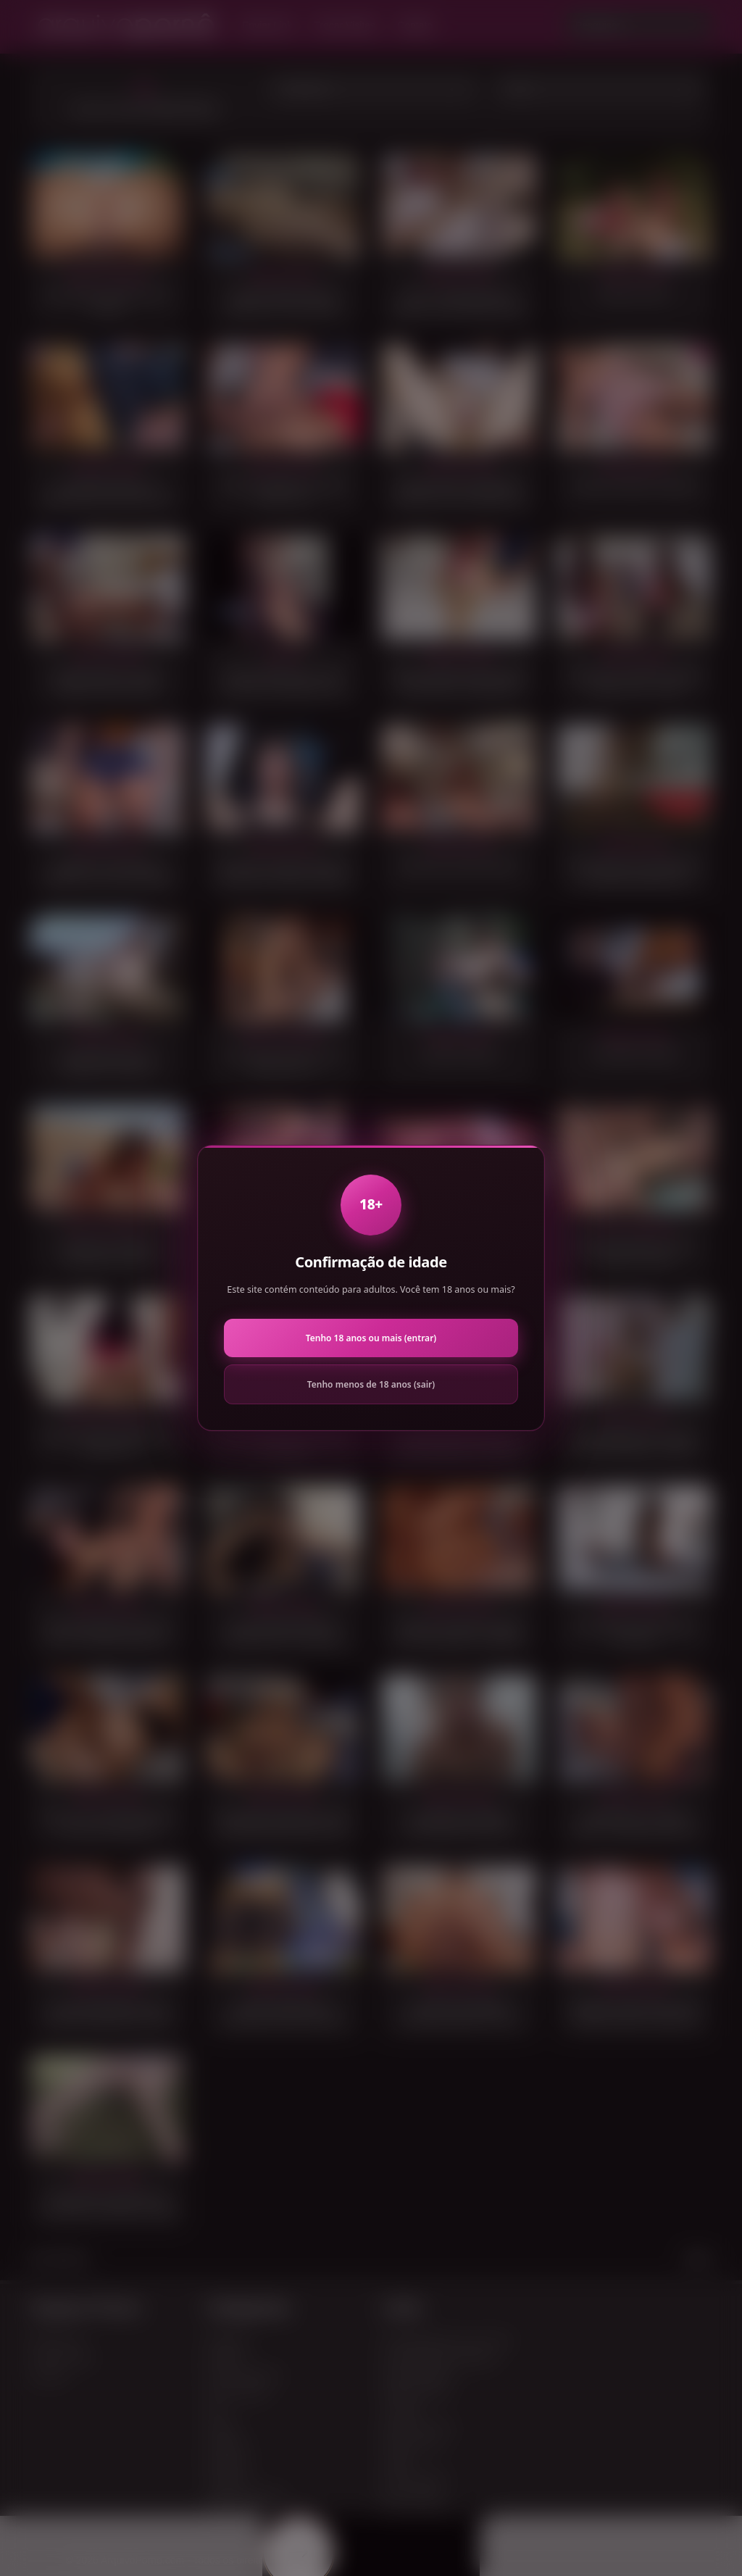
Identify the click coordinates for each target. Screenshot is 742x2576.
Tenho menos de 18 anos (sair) (371, 1384)
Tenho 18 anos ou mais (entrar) (371, 1338)
